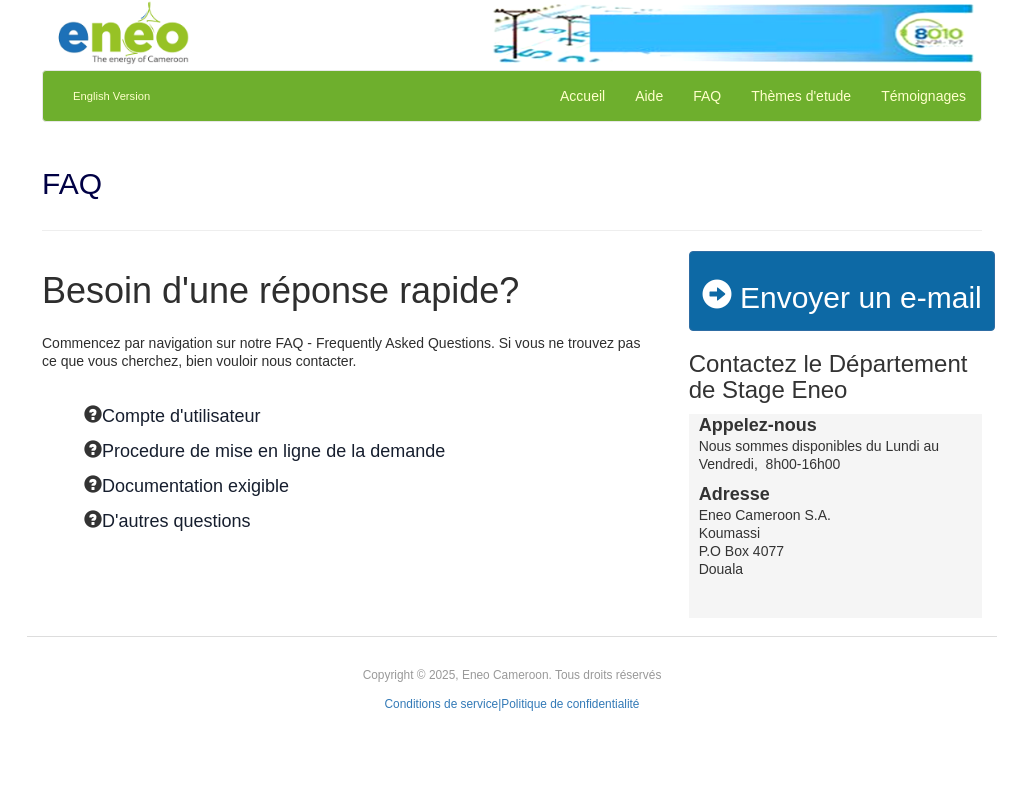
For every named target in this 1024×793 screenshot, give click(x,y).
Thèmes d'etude (801, 96)
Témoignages (923, 96)
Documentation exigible (195, 486)
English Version (111, 96)
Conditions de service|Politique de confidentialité (512, 704)
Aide (649, 96)
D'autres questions (176, 521)
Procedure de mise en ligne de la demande (273, 451)
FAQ (707, 96)
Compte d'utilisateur (181, 416)
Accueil (582, 96)
